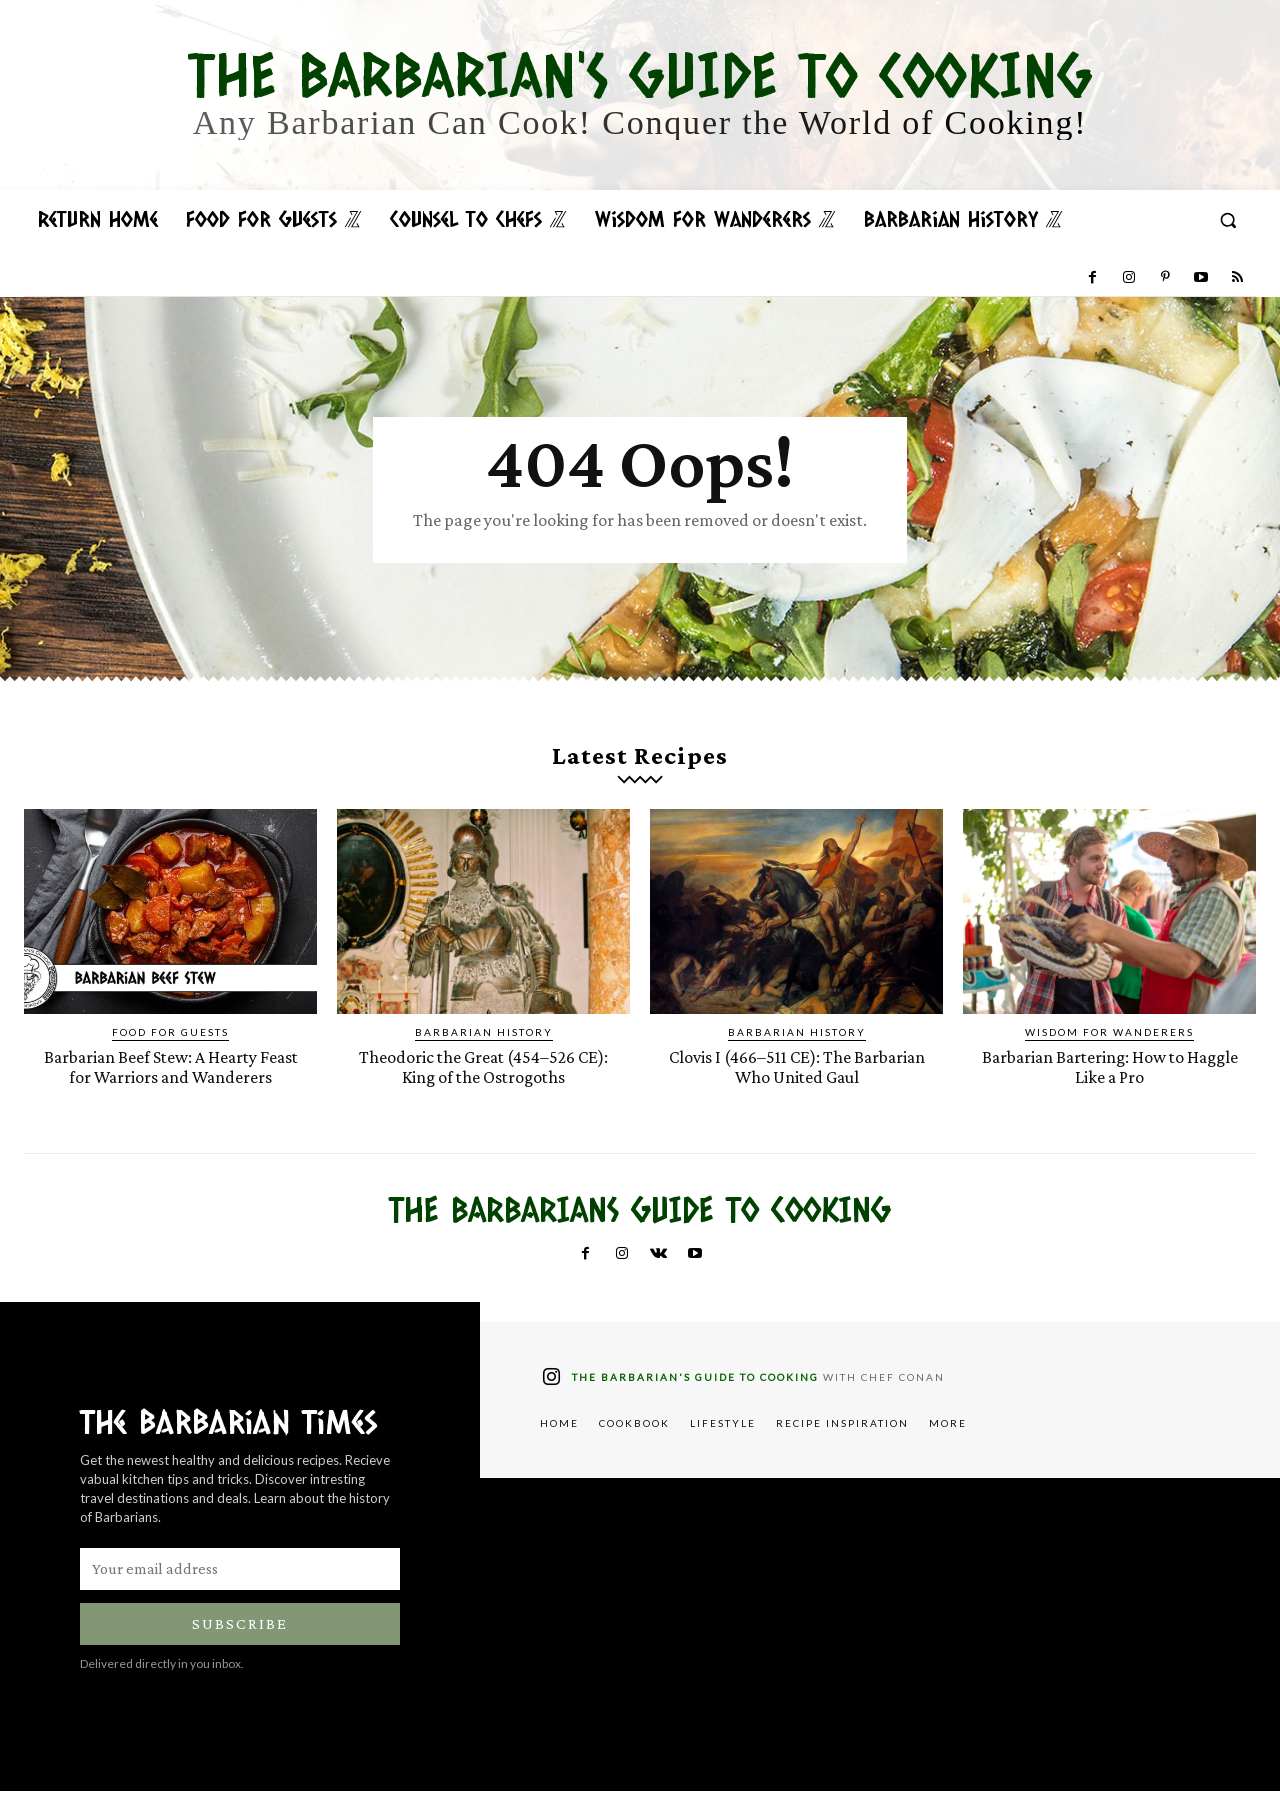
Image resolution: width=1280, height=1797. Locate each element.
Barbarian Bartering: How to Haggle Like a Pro (1109, 1073)
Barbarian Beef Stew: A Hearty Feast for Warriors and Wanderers (171, 1073)
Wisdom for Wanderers (1109, 1039)
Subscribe (240, 1629)
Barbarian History (484, 1039)
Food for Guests (170, 1039)
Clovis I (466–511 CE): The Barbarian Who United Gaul (796, 1073)
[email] (240, 1575)
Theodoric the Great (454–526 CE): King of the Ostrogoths (483, 1073)
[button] (1228, 220)
